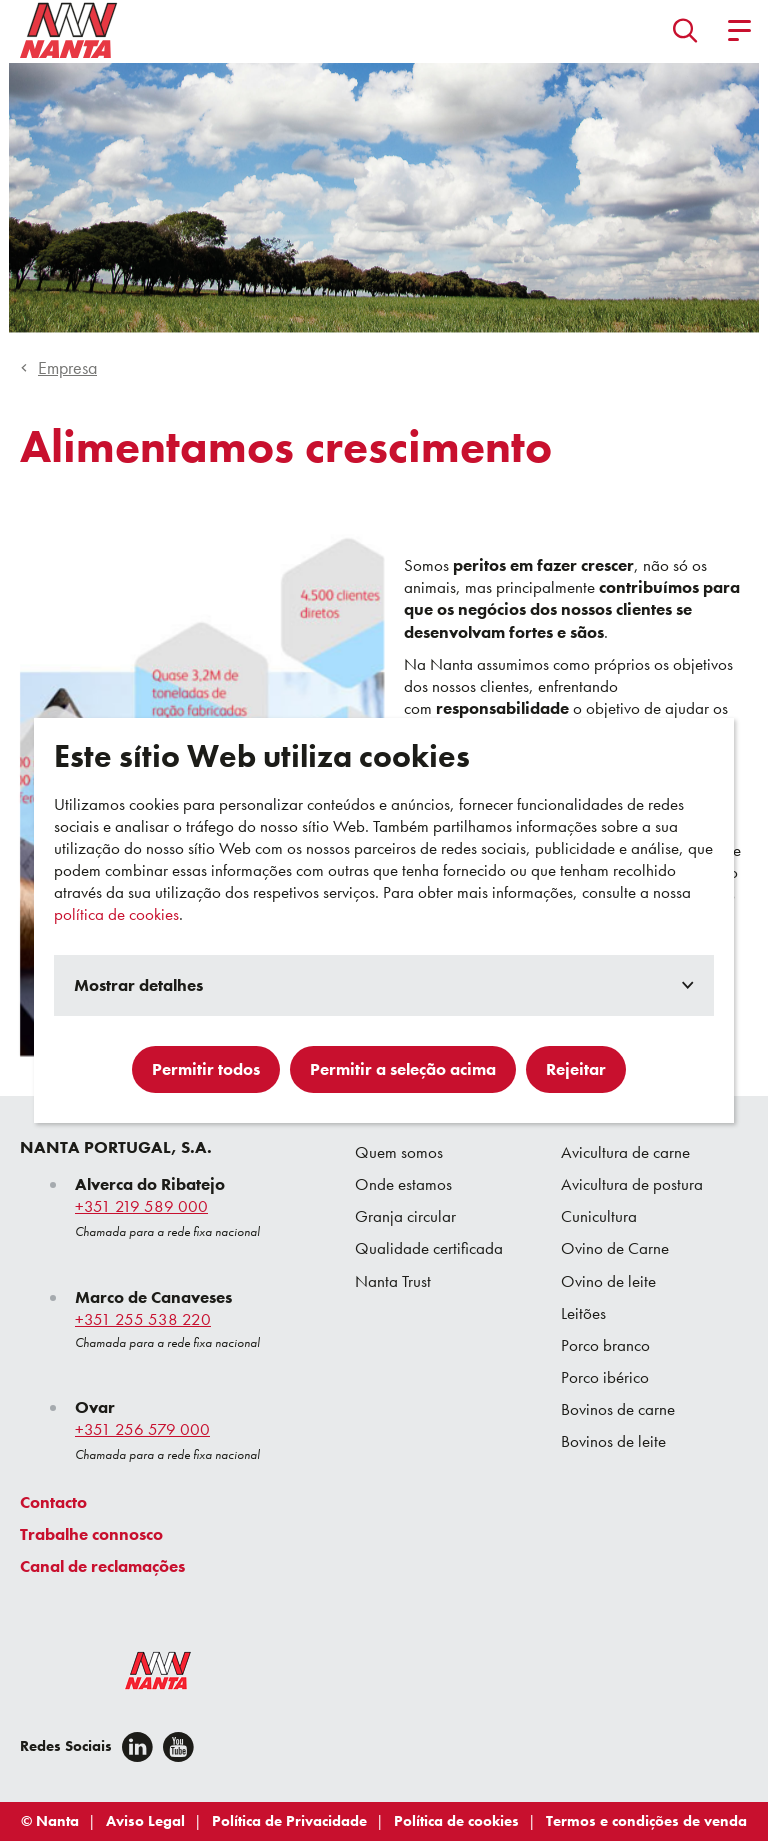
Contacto (53, 1502)
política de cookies (116, 914)
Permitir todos (206, 1069)
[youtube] (178, 1747)
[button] (685, 30)
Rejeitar (576, 1069)
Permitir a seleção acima (403, 1069)
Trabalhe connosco (91, 1534)
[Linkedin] (137, 1747)
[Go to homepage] (69, 30)
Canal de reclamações (102, 1566)
